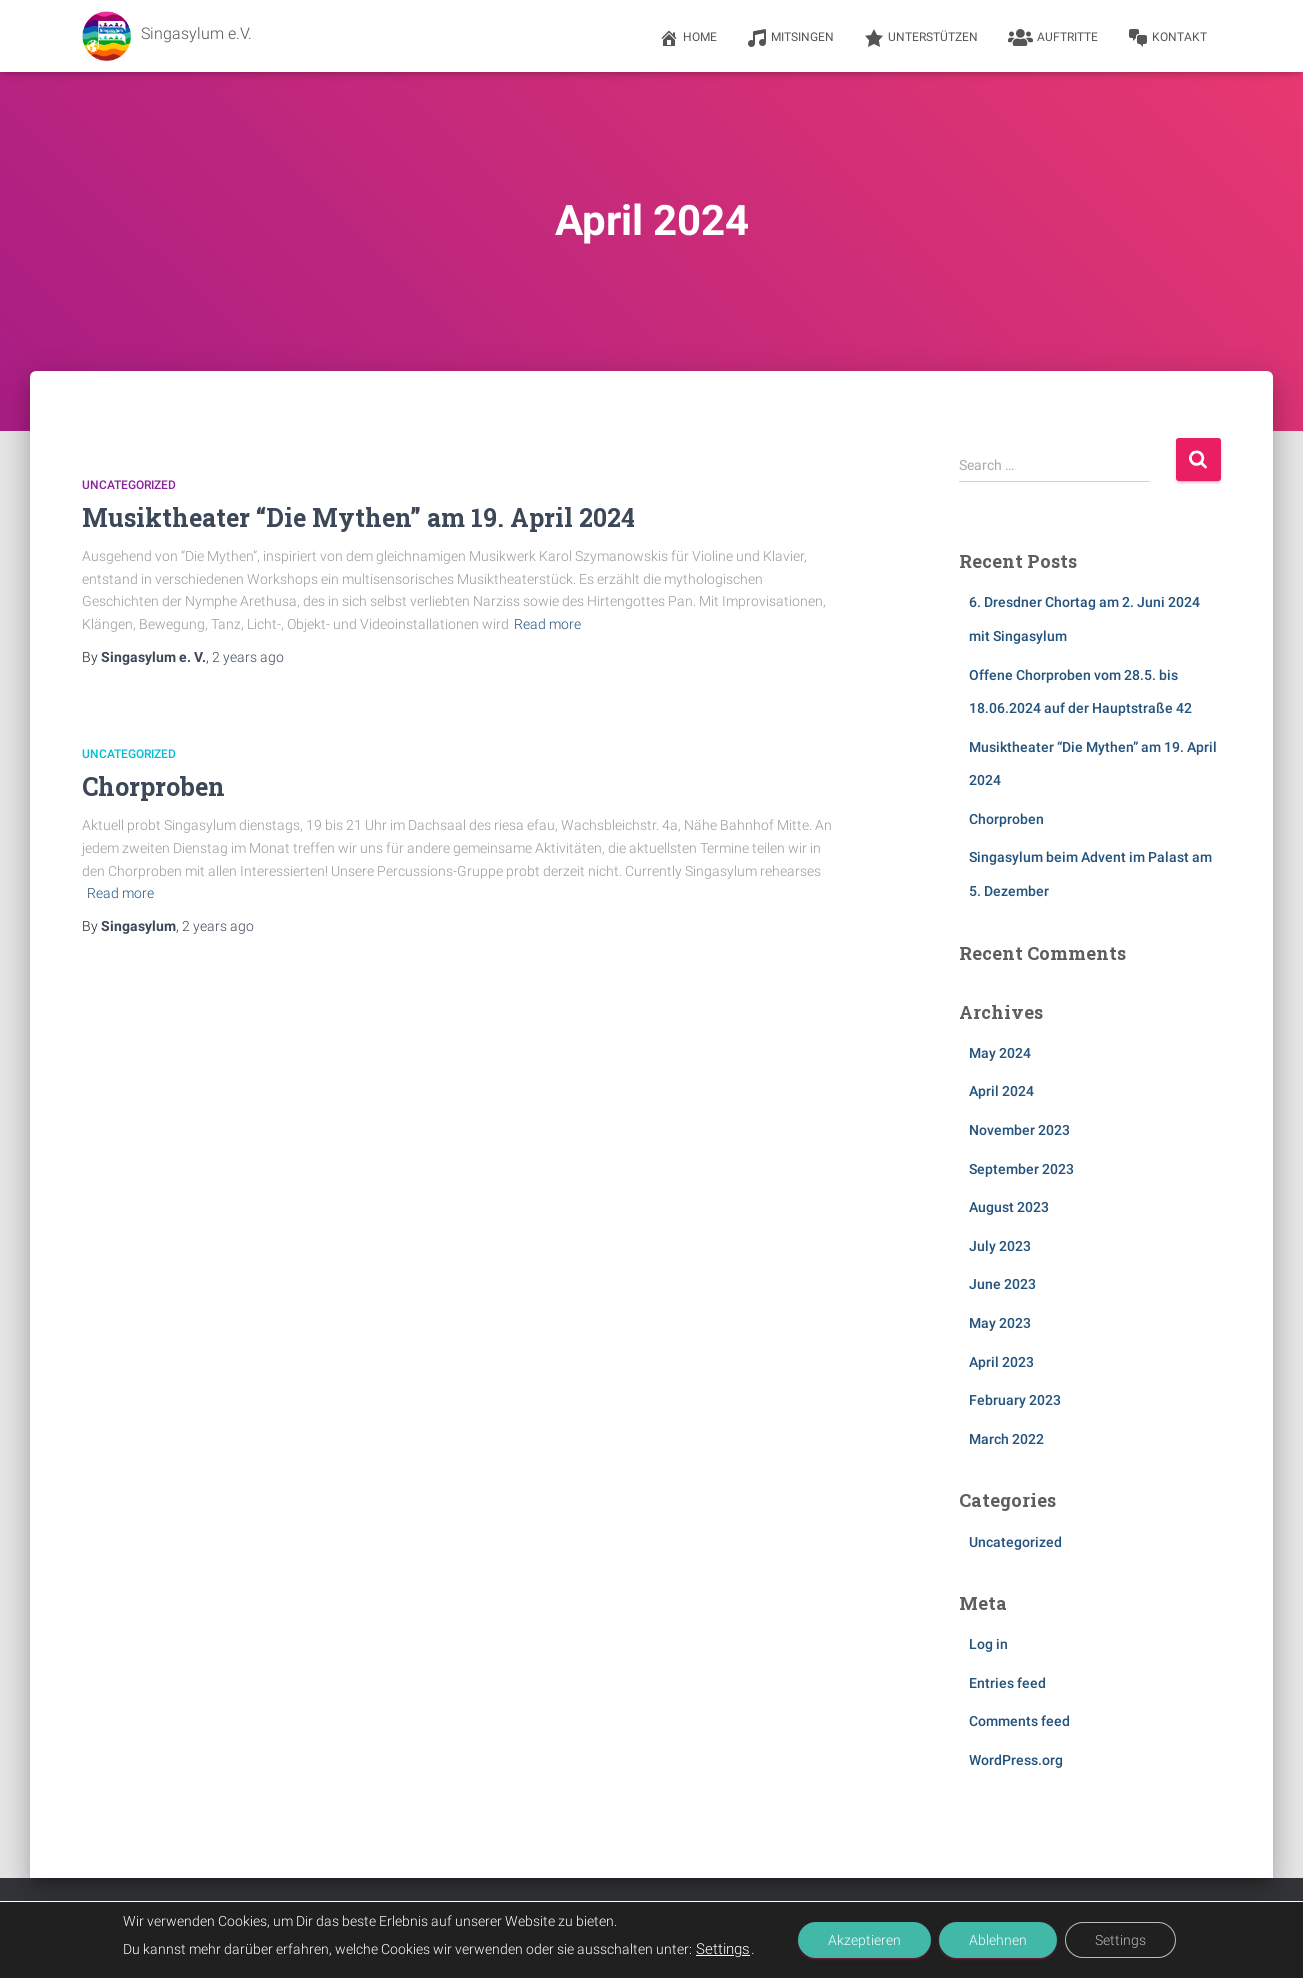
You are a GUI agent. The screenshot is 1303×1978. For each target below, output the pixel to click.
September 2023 (1021, 1169)
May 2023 (1000, 1323)
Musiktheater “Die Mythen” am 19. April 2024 (358, 517)
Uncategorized (129, 485)
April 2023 (1001, 1362)
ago (248, 657)
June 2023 (1002, 1284)
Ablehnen (998, 1940)
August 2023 (1009, 1207)
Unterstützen (921, 38)
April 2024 (1001, 1091)
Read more (547, 624)
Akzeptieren (864, 1940)
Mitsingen (790, 38)
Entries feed (1007, 1683)
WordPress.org (1016, 1760)
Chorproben (153, 786)
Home (688, 38)
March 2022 (1006, 1439)
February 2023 (1015, 1400)
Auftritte (1053, 38)
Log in (988, 1644)
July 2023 (1000, 1246)
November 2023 (1019, 1130)
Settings (723, 1949)
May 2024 (1000, 1053)
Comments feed (1019, 1721)
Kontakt (1167, 38)
